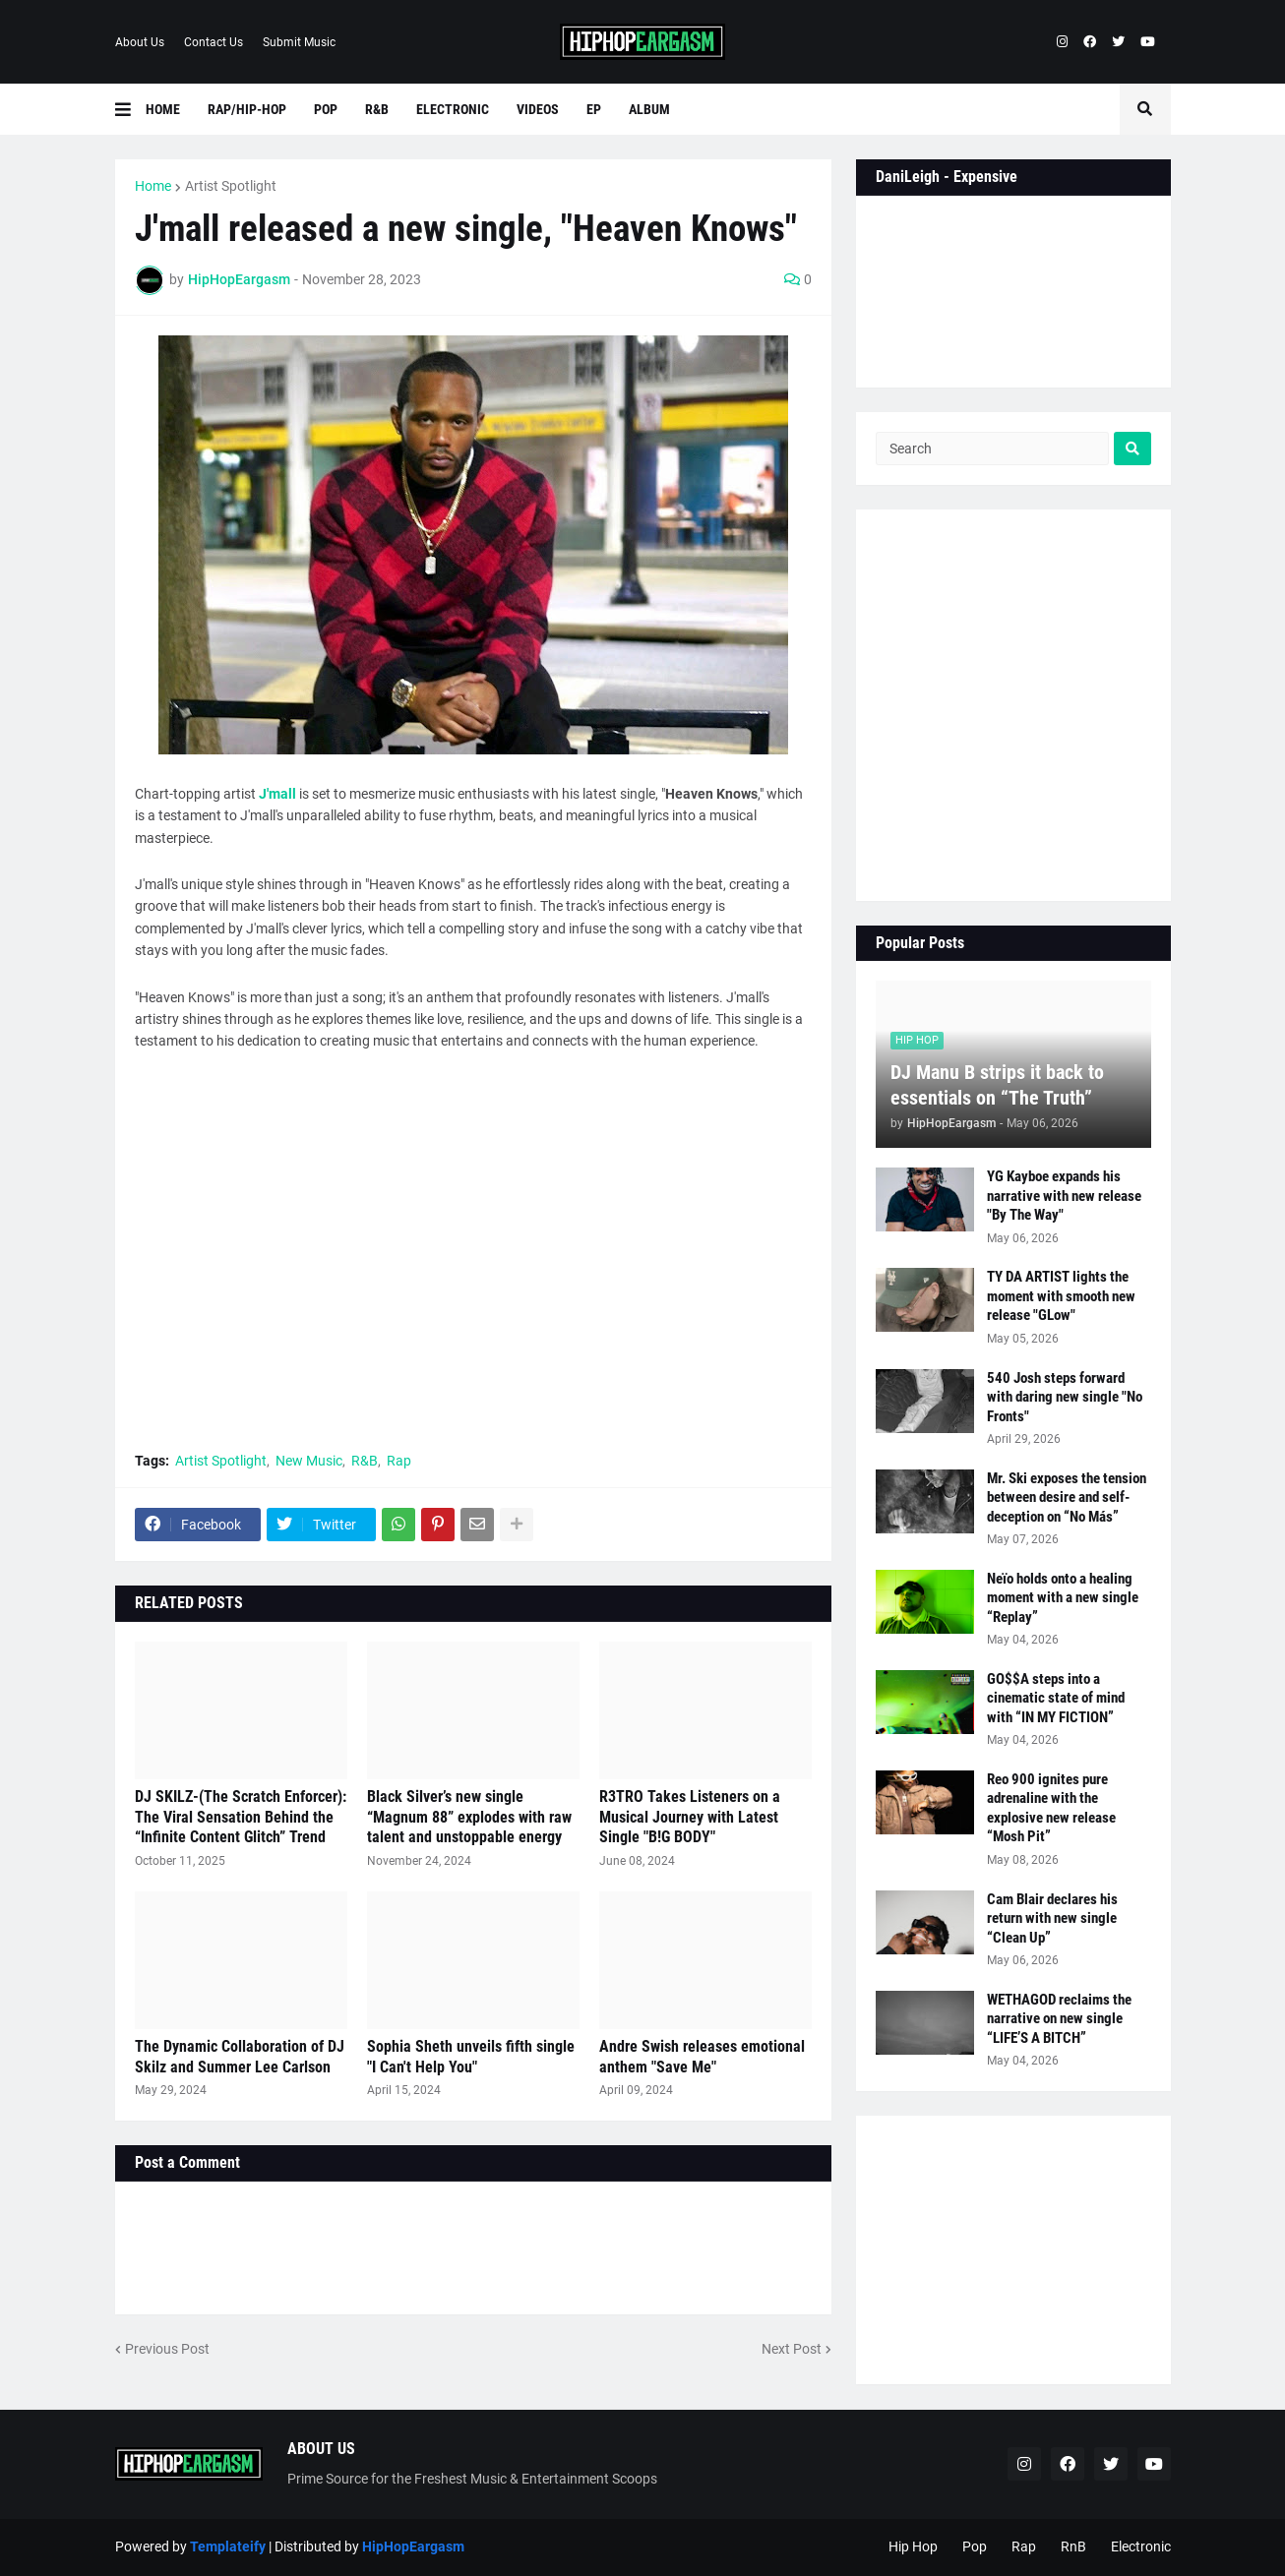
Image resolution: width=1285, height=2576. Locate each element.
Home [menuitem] (163, 109)
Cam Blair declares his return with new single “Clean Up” (1052, 1918)
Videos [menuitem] (538, 109)
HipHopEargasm (413, 2546)
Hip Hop (913, 2546)
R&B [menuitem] (377, 109)
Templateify (228, 2546)
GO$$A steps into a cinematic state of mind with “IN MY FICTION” (1056, 1698)
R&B (364, 1461)
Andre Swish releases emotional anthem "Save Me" (702, 2056)
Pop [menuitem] (325, 109)
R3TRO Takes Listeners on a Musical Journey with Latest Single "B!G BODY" (689, 1817)
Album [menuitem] (649, 109)
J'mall (277, 794)
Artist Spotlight (230, 186)
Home (153, 186)
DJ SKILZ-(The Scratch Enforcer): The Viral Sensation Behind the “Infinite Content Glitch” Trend (240, 1817)
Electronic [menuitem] (452, 109)
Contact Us (213, 42)
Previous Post (167, 2349)
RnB (1073, 2546)
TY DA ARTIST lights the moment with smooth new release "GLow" (1061, 1296)
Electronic (1141, 2546)
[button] (130, 109)
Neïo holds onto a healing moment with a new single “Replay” (1062, 1598)
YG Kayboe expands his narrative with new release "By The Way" (1064, 1196)
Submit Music (299, 42)
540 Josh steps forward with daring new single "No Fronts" (1064, 1397)
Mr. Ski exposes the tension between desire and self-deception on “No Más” (1066, 1497)
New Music (308, 1461)
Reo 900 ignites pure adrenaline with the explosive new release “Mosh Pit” (1051, 1808)
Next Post (792, 2349)
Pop (974, 2546)
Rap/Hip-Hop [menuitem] (247, 109)
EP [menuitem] (593, 109)
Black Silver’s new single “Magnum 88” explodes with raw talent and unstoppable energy (469, 1817)
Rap (399, 1461)
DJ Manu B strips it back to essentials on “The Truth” (997, 1084)
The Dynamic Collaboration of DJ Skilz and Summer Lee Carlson (239, 2056)
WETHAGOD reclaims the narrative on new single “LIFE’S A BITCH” (1059, 2019)
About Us (139, 42)
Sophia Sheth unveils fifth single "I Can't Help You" (471, 2056)
